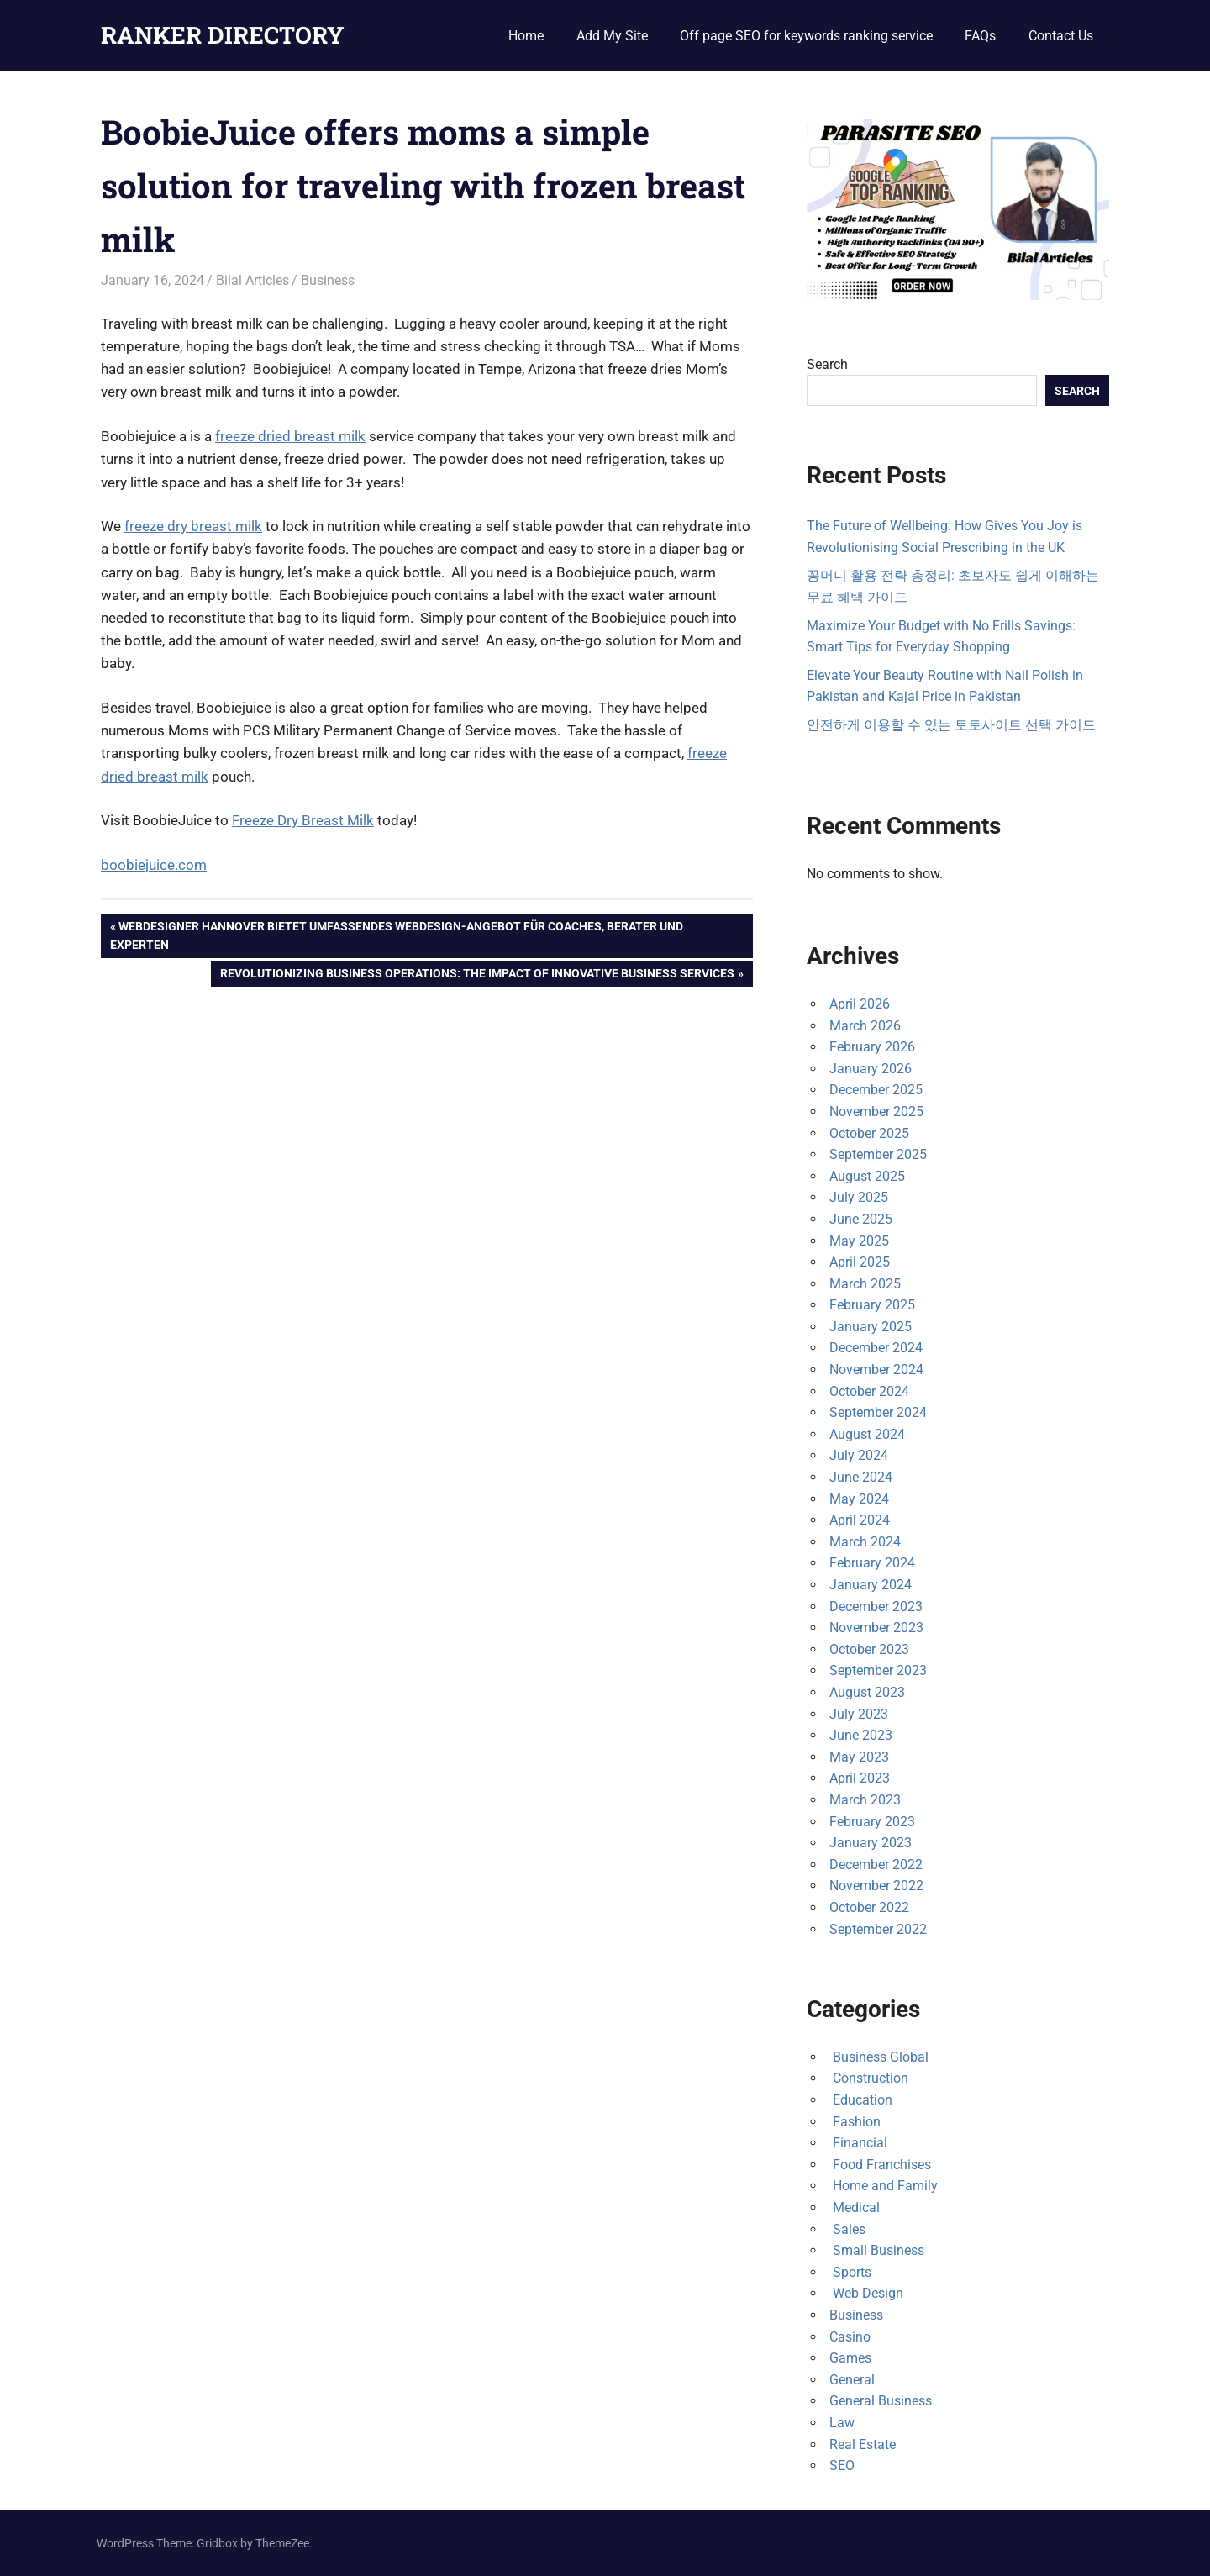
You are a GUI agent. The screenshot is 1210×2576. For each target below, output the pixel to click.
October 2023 (869, 1649)
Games (850, 2358)
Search (827, 364)
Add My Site (612, 36)
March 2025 (865, 1284)
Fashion (855, 2122)
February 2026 (872, 1047)
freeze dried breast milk (290, 436)
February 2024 (872, 1563)
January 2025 (870, 1327)
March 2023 (865, 1800)
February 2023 (872, 1822)
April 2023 (859, 1778)
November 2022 (876, 1886)
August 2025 (867, 1176)
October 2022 (869, 1907)
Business (328, 280)
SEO (842, 2465)
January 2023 (870, 1843)
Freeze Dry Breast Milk (303, 820)
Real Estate (862, 2444)
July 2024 (858, 1455)
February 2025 (872, 1305)
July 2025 (858, 1197)
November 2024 (876, 1370)
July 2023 (858, 1714)
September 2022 (878, 1929)
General (852, 2380)
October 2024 (869, 1391)
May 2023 (859, 1757)
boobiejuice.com (154, 864)
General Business (880, 2401)
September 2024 (878, 1412)
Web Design (866, 2293)
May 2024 (859, 1499)
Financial (858, 2143)
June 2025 (860, 1219)
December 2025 (876, 1090)
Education (860, 2100)
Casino (850, 2337)
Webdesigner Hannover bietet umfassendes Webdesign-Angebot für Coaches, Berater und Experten (396, 933)
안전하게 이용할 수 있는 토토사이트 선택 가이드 (951, 725)
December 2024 (876, 1348)
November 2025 (876, 1111)
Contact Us (1060, 36)
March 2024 (865, 1542)
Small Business (876, 2250)
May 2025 (859, 1241)
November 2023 (876, 1628)
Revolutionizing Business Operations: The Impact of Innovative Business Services (476, 975)
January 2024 (870, 1585)
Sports (850, 2272)
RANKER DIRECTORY (223, 34)
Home (526, 36)
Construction (868, 2078)
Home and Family (883, 2186)
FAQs (980, 36)
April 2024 (859, 1520)
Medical (854, 2207)
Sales (847, 2229)
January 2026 (870, 1069)
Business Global (879, 2057)
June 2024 (860, 1477)
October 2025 (869, 1133)
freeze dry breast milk (193, 526)
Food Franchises (880, 2165)
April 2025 (859, 1262)
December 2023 (876, 1607)
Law (842, 2423)
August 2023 (867, 1692)
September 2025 (878, 1154)
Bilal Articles (252, 280)
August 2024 (867, 1434)
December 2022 (876, 1865)
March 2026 (865, 1026)
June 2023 (860, 1735)
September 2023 (878, 1670)
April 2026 (859, 1004)
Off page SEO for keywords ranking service (806, 36)
